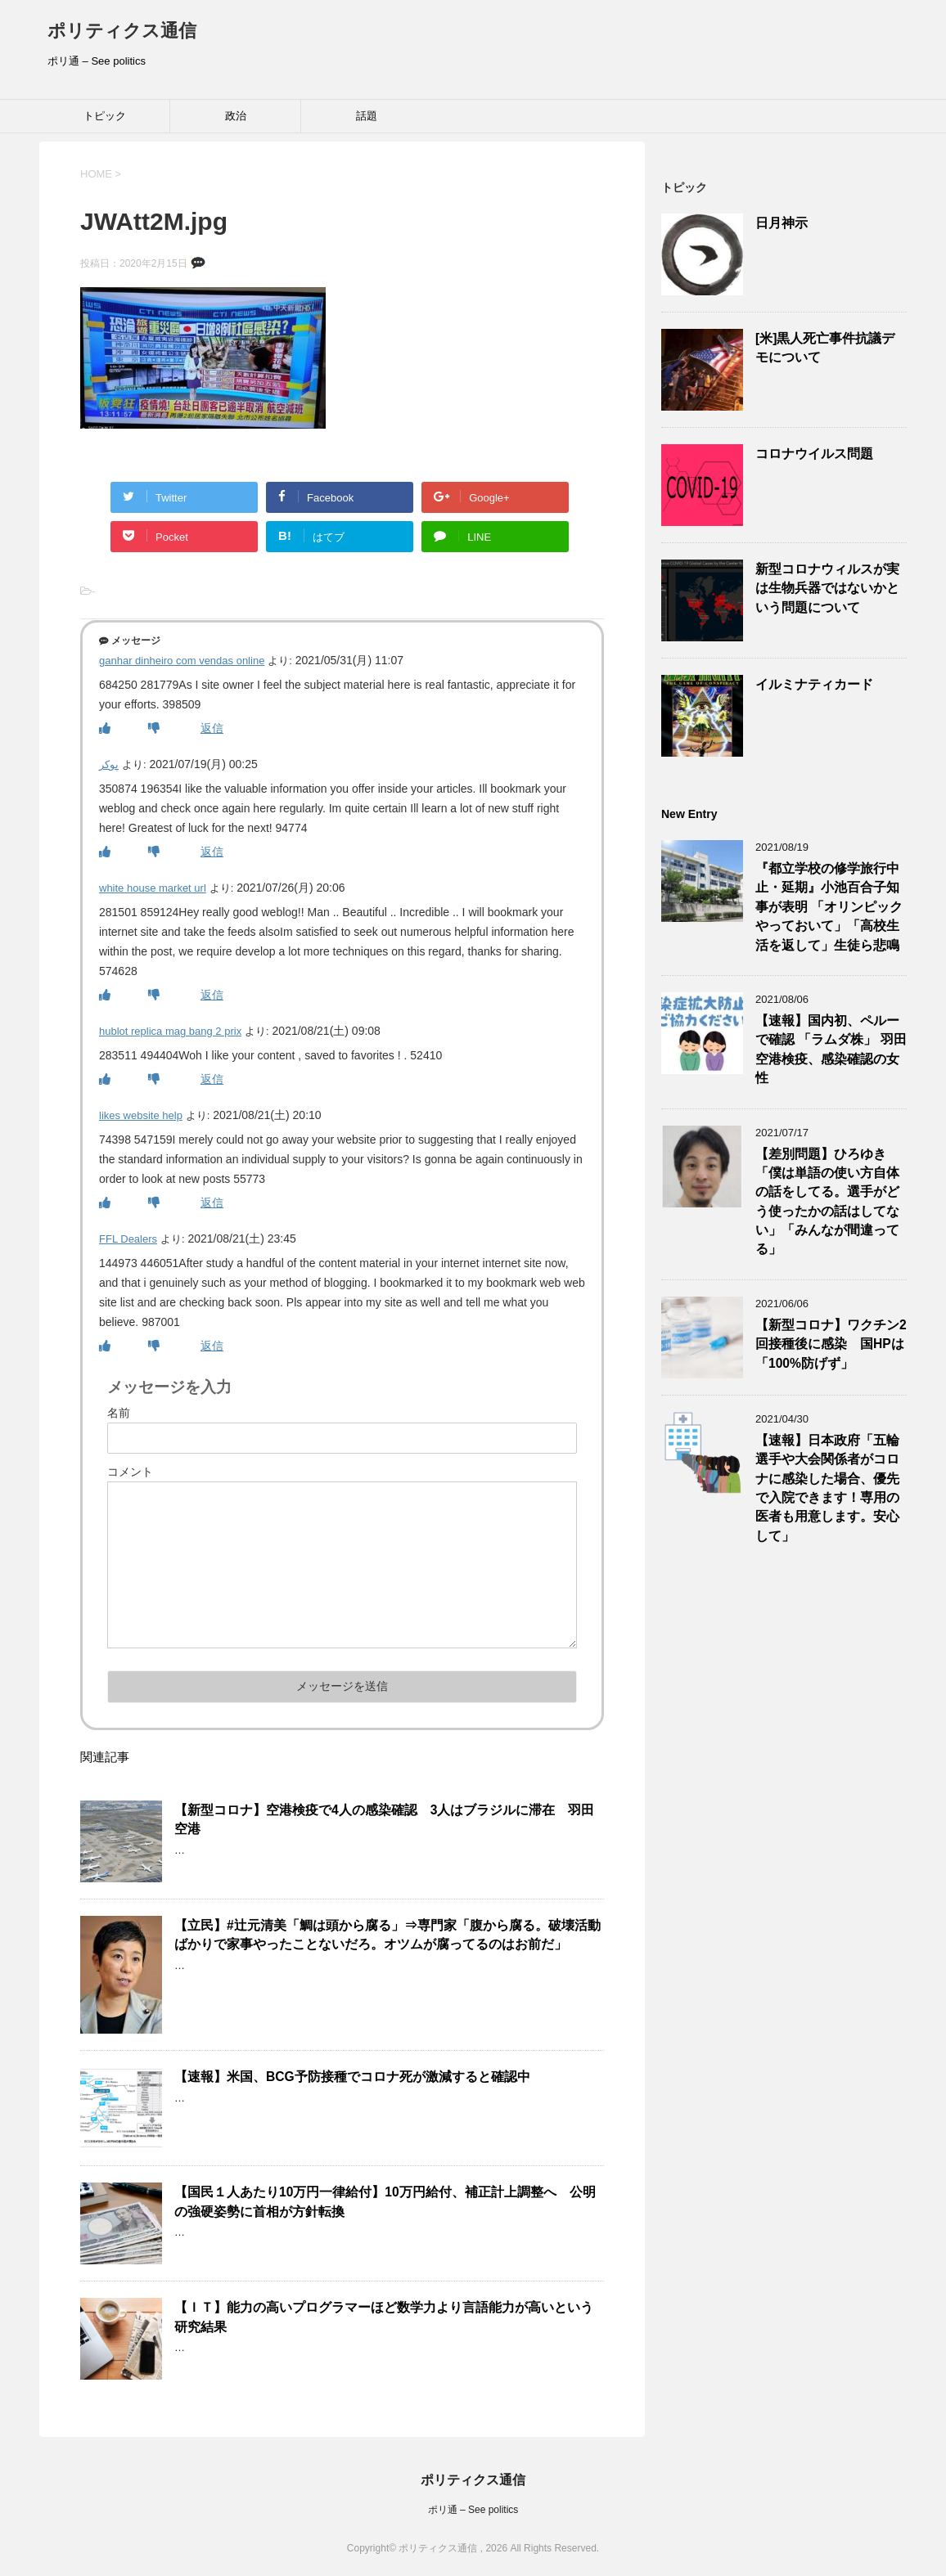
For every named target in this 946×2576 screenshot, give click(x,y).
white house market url (152, 888)
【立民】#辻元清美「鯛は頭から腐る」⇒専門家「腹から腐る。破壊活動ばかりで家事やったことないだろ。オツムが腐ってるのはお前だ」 (387, 1934)
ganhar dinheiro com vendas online (181, 660)
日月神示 (781, 223)
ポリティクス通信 (121, 30)
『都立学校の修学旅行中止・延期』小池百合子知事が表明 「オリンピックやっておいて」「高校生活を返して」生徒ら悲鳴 (829, 906)
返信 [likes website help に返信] (211, 1202)
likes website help (140, 1115)
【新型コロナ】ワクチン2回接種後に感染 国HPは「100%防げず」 (831, 1344)
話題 (366, 116)
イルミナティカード (814, 684)
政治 (235, 116)
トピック (104, 116)
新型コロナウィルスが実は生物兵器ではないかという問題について (827, 588)
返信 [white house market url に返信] (211, 994)
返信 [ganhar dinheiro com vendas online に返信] (211, 728)
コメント (130, 1471)
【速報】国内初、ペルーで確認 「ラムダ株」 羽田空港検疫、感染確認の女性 (831, 1049)
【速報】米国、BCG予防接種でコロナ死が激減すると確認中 (352, 2077)
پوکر (109, 764)
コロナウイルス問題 (814, 454)
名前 (118, 1412)
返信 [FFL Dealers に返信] (211, 1345)
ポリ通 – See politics (473, 2509)
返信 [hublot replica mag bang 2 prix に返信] (211, 1079)
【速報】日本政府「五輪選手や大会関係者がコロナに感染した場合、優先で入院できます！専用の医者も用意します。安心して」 (827, 1488)
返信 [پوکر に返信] (211, 851)
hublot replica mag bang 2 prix (170, 1031)
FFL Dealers (128, 1239)
